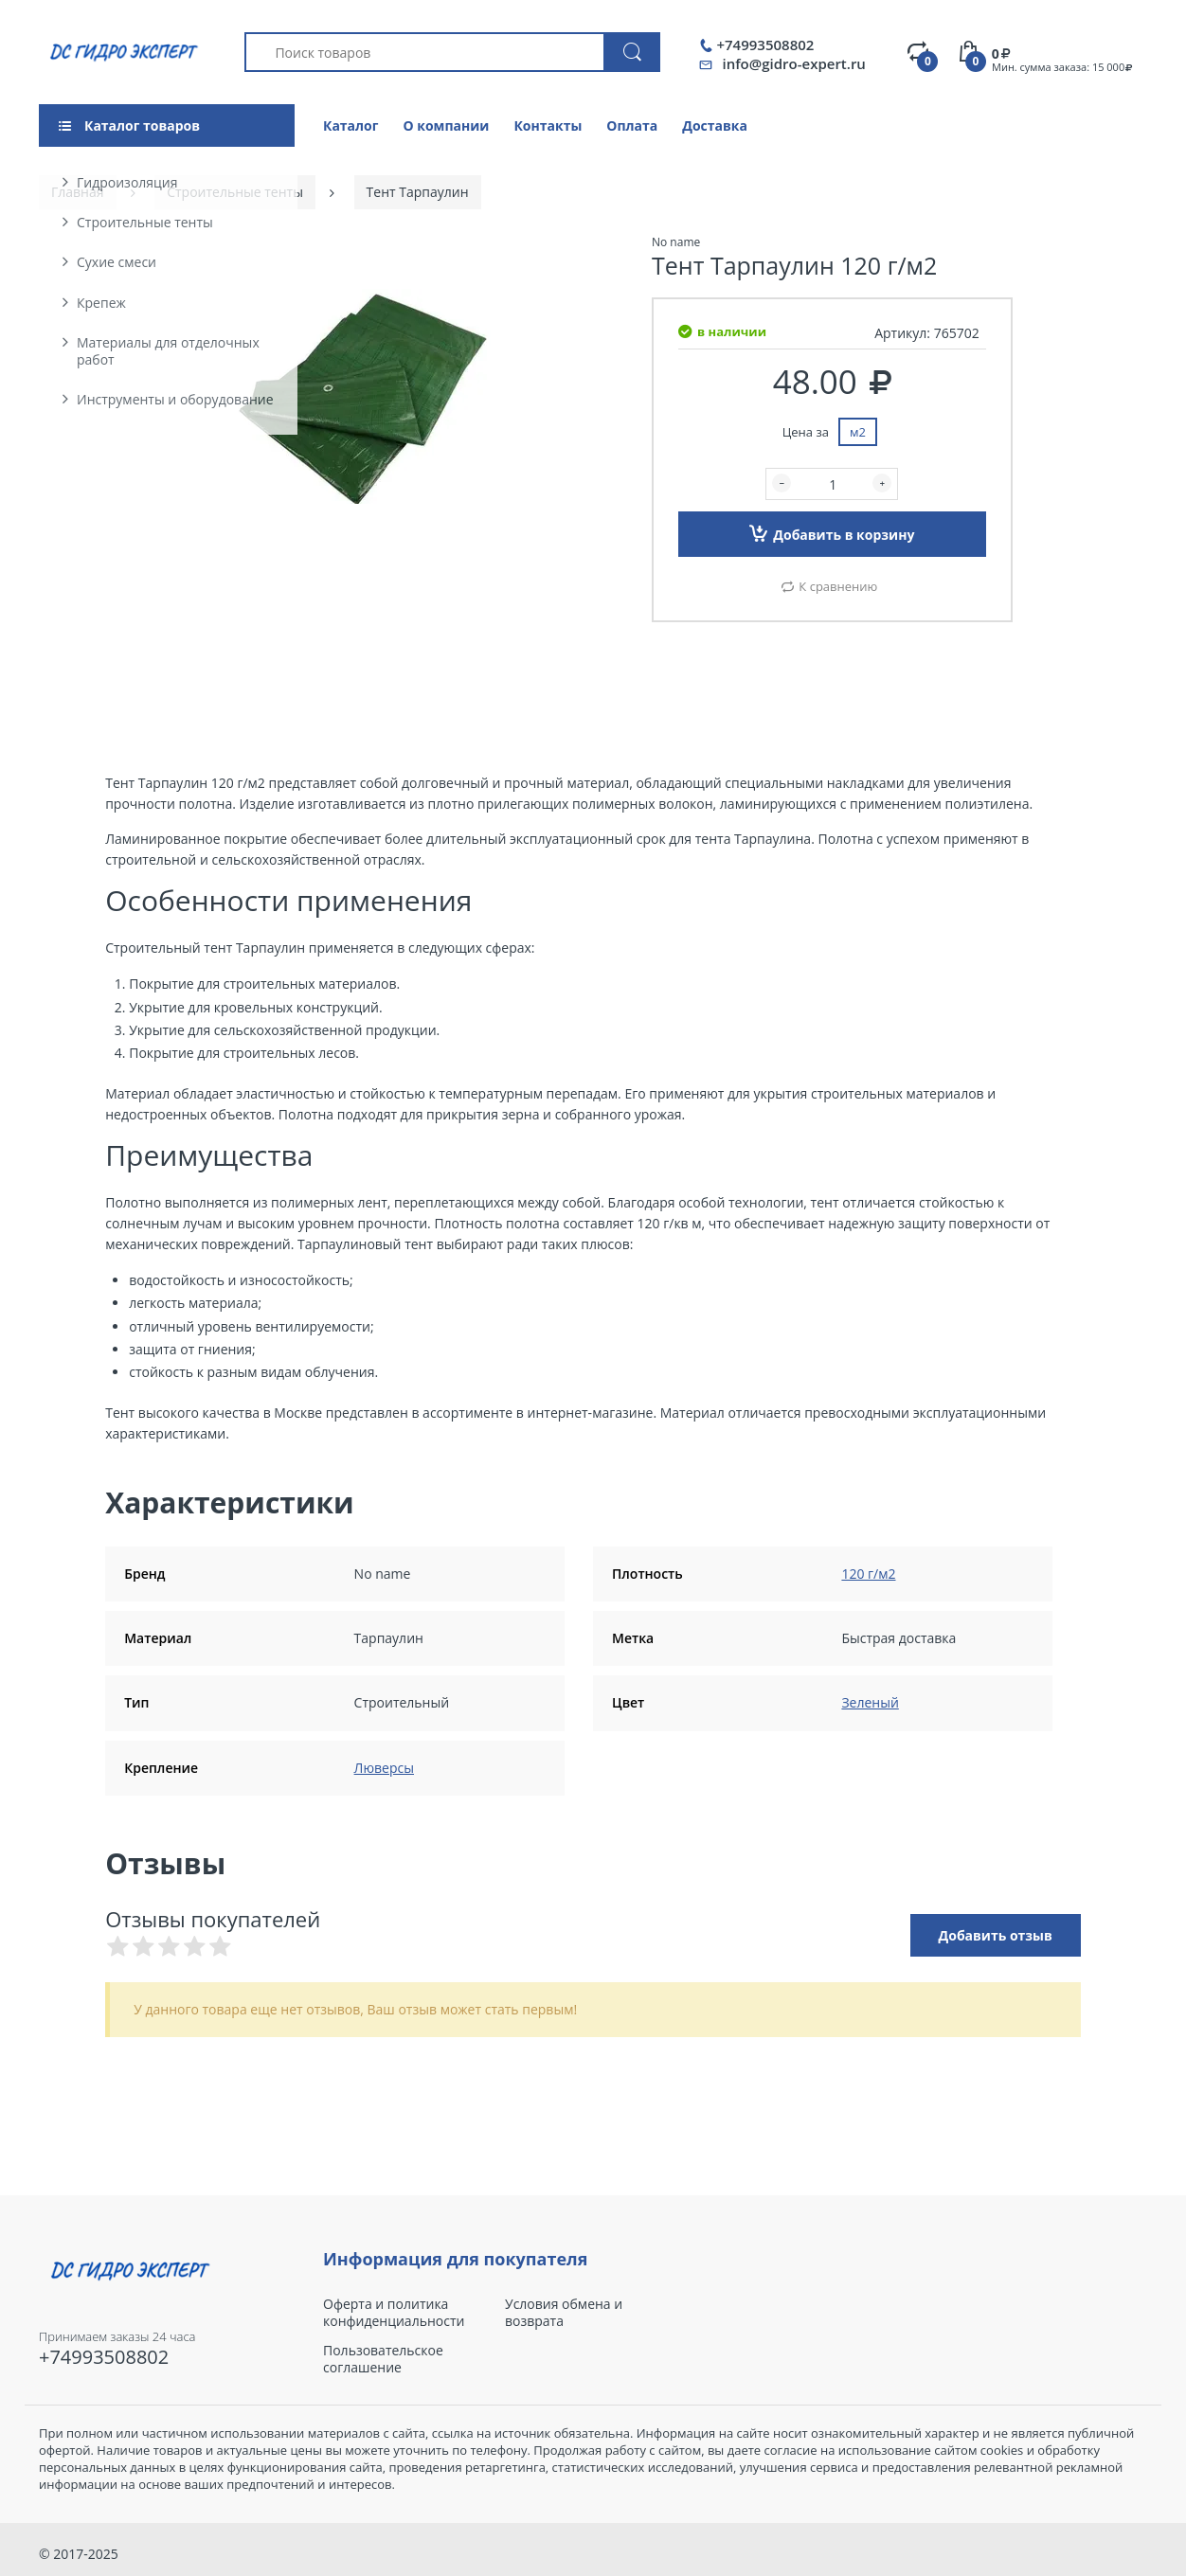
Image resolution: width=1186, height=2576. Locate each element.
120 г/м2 (868, 1574)
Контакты (547, 125)
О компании (446, 125)
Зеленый (869, 1702)
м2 (858, 431)
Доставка (714, 125)
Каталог (350, 125)
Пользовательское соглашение (383, 2359)
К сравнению (838, 586)
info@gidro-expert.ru (793, 63)
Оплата (631, 125)
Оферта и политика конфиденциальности (393, 2313)
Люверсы (384, 1768)
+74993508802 (765, 45)
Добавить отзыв (995, 1935)
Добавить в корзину (831, 533)
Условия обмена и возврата (563, 2313)
